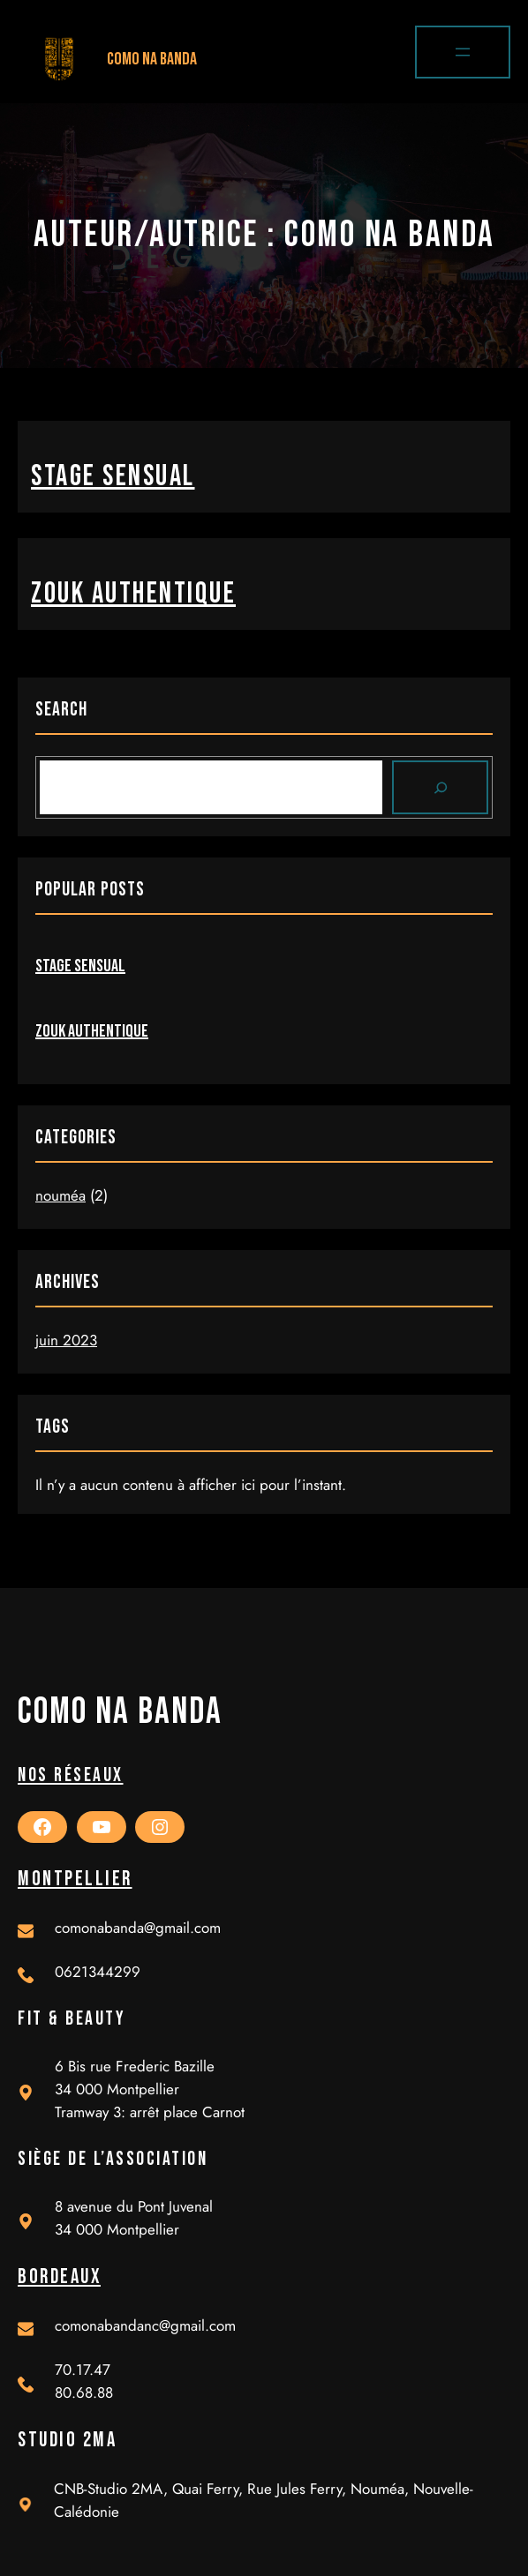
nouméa (60, 1195)
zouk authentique (133, 593)
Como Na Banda (152, 59)
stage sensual (113, 476)
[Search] (440, 787)
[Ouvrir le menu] (462, 52)
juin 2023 (66, 1340)
